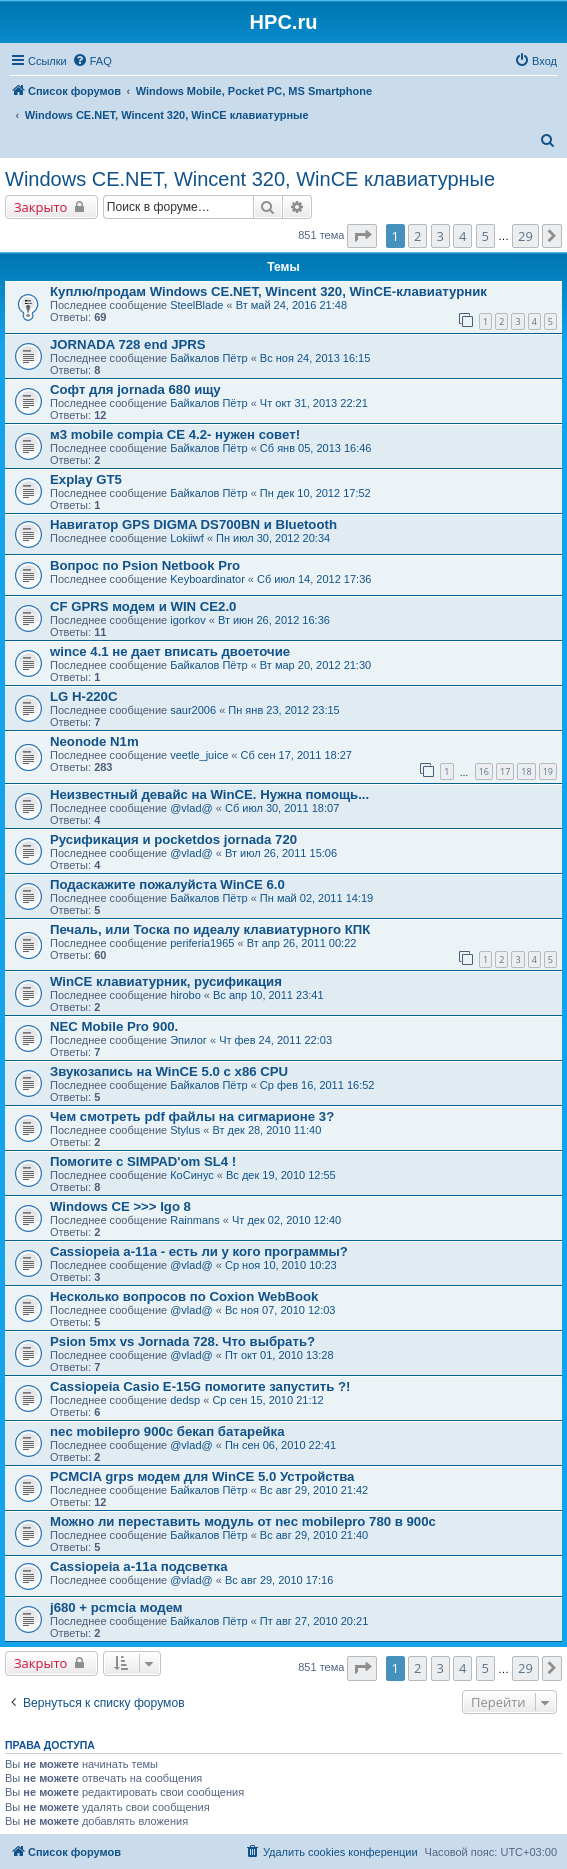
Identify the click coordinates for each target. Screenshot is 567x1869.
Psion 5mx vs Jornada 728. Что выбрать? (182, 1341)
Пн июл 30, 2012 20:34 (273, 538)
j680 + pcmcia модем (116, 1607)
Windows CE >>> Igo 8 (120, 1206)
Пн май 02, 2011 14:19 (316, 898)
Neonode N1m (94, 741)
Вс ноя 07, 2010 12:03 (280, 1310)
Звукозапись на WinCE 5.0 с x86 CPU (169, 1071)
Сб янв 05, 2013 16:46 (316, 448)
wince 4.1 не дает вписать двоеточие (170, 651)
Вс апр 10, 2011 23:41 (268, 995)
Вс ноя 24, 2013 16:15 (315, 358)
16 (484, 771)
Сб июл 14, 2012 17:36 (314, 579)
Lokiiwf (187, 538)
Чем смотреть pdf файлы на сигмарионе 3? (192, 1116)
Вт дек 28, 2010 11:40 (266, 1130)
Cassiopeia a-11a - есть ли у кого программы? (199, 1251)
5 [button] (485, 236)
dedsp (185, 1400)
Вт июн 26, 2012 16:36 (274, 620)
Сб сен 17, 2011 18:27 (296, 755)
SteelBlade (196, 305)
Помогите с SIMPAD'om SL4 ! (143, 1161)
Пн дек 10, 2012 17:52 (315, 493)
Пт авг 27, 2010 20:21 (314, 1621)
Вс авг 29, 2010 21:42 (314, 1490)
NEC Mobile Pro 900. (114, 1026)
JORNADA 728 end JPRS (128, 344)
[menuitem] (92, 61)
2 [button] (417, 236)
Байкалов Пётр (208, 358)
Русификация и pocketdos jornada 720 (173, 839)
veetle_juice (199, 755)
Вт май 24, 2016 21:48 (291, 305)
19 (548, 771)
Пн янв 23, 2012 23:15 (283, 710)
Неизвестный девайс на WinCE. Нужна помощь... (209, 794)
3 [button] (440, 236)
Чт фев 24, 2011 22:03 (275, 1040)
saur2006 (193, 710)
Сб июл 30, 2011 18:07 (282, 808)
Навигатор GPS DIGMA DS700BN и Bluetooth (193, 524)
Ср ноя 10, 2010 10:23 (281, 1265)
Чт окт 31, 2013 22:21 (314, 403)
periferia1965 (202, 943)
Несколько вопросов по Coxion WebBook (184, 1296)
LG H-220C (83, 696)
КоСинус (192, 1175)
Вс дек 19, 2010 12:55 (281, 1175)
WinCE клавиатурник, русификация (166, 981)
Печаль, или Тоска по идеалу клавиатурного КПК (210, 929)
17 (505, 771)
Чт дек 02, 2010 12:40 (286, 1220)
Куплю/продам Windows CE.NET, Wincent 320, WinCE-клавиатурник (268, 291)
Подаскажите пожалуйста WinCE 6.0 (167, 884)
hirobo (185, 995)
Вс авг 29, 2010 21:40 (314, 1535)
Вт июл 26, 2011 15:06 (281, 853)
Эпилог (188, 1040)
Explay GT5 (86, 479)
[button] (362, 236)
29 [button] (525, 236)
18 (526, 771)
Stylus (185, 1130)
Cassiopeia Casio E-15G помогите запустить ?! (200, 1386)
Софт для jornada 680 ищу (135, 389)
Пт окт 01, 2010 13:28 (279, 1355)
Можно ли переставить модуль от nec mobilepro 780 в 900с (243, 1521)
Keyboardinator (207, 579)
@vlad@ (191, 808)
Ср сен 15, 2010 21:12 (267, 1400)
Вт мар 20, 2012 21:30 (315, 665)
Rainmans (195, 1220)
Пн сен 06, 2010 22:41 (280, 1445)
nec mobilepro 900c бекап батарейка (167, 1431)
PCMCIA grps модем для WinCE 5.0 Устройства (202, 1476)
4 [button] (462, 236)
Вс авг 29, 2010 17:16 (279, 1580)
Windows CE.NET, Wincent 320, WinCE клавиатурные (250, 179)
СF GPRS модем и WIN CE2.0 (143, 606)
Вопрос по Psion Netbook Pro (145, 565)
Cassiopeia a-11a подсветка (139, 1566)
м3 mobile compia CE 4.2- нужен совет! (175, 434)
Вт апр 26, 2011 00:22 (302, 943)
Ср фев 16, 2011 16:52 (317, 1085)
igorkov (187, 620)
